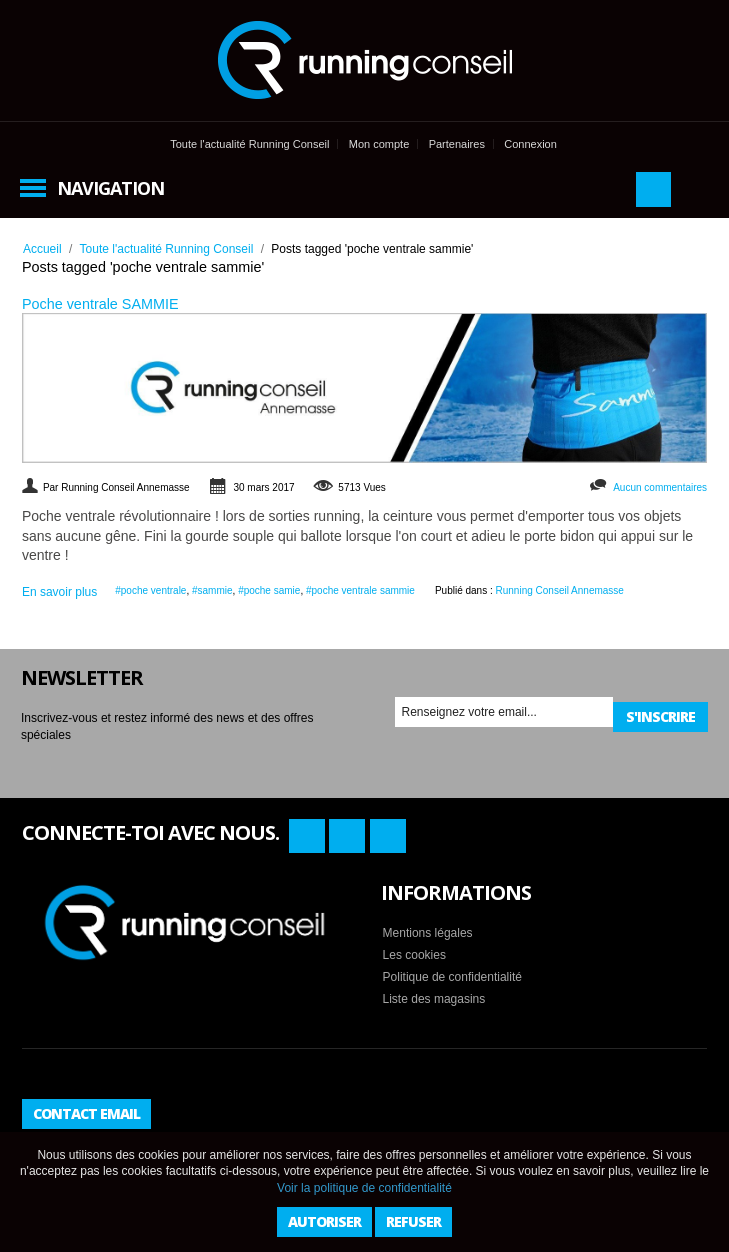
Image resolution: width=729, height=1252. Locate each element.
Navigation (110, 188)
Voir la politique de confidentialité (364, 1188)
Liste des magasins (434, 999)
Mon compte (379, 144)
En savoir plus (59, 592)
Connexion (530, 144)
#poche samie (269, 590)
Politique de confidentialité (452, 977)
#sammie (212, 590)
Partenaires (457, 144)
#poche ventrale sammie (360, 590)
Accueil (42, 249)
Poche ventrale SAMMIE (100, 304)
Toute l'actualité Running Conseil (249, 144)
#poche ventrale (150, 590)
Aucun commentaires (660, 487)
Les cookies (414, 955)
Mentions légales (428, 933)
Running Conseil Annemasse (560, 590)
